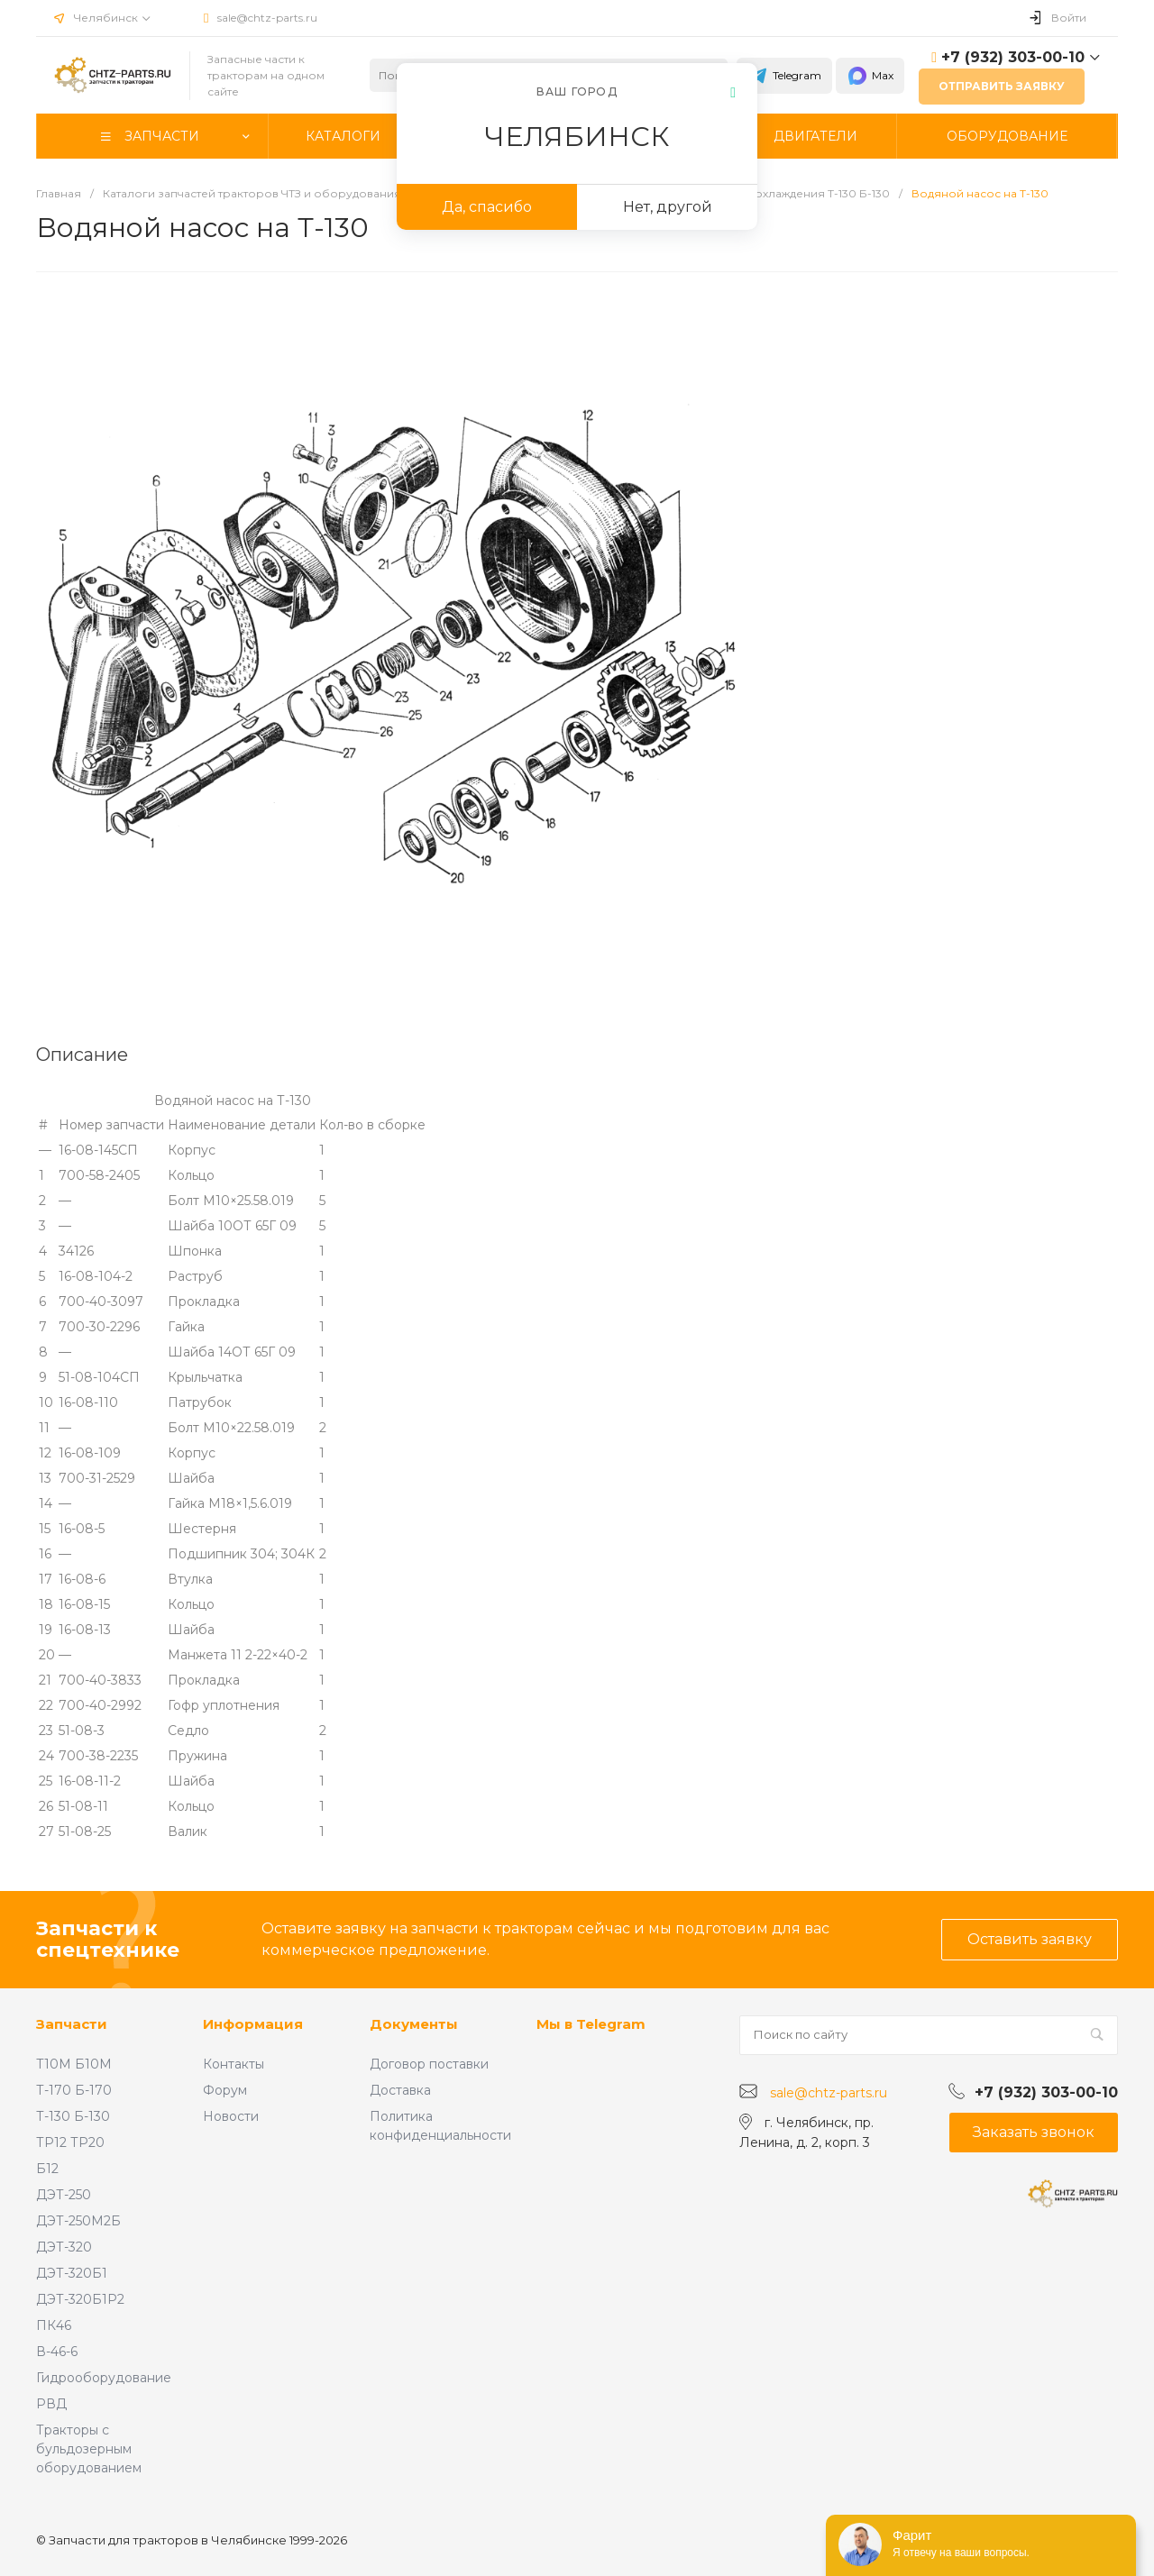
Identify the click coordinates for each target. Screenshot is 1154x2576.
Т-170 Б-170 (74, 2090)
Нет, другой (667, 206)
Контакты (233, 2064)
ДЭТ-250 (63, 2195)
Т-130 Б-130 (73, 2116)
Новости (231, 2116)
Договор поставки (429, 2064)
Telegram (784, 76)
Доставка (400, 2090)
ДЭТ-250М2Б (78, 2221)
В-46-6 (57, 2351)
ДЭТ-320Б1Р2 (80, 2299)
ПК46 (53, 2325)
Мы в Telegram (591, 2023)
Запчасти (71, 2023)
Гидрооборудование (103, 2378)
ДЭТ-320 (64, 2247)
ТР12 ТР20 (70, 2142)
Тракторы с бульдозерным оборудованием (89, 2449)
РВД (51, 2404)
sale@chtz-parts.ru (267, 17)
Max (870, 76)
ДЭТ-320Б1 (71, 2273)
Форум (225, 2090)
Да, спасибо (487, 206)
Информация (253, 2023)
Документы (414, 2023)
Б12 (47, 2168)
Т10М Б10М (74, 2064)
